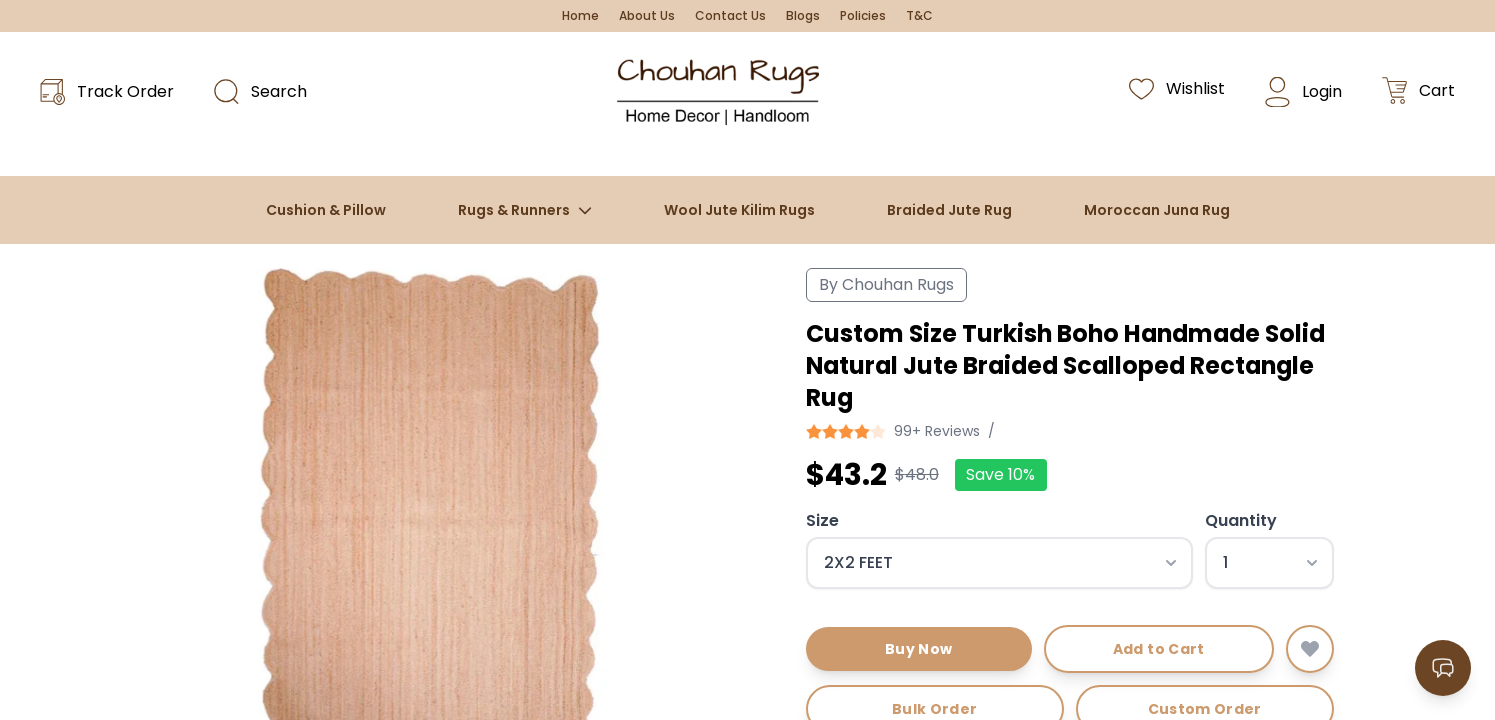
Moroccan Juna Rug (1157, 210)
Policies (863, 16)
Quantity (1241, 520)
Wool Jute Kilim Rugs (739, 210)
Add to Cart (1159, 649)
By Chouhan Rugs (886, 284)
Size (822, 520)
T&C (919, 16)
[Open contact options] (1443, 668)
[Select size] (999, 563)
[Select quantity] (1269, 563)
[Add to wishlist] (1310, 649)
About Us (647, 16)
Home (580, 16)
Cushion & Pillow (326, 210)
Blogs (803, 16)
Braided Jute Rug (949, 210)
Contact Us (730, 16)
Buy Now (918, 649)
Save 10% (1000, 474)
